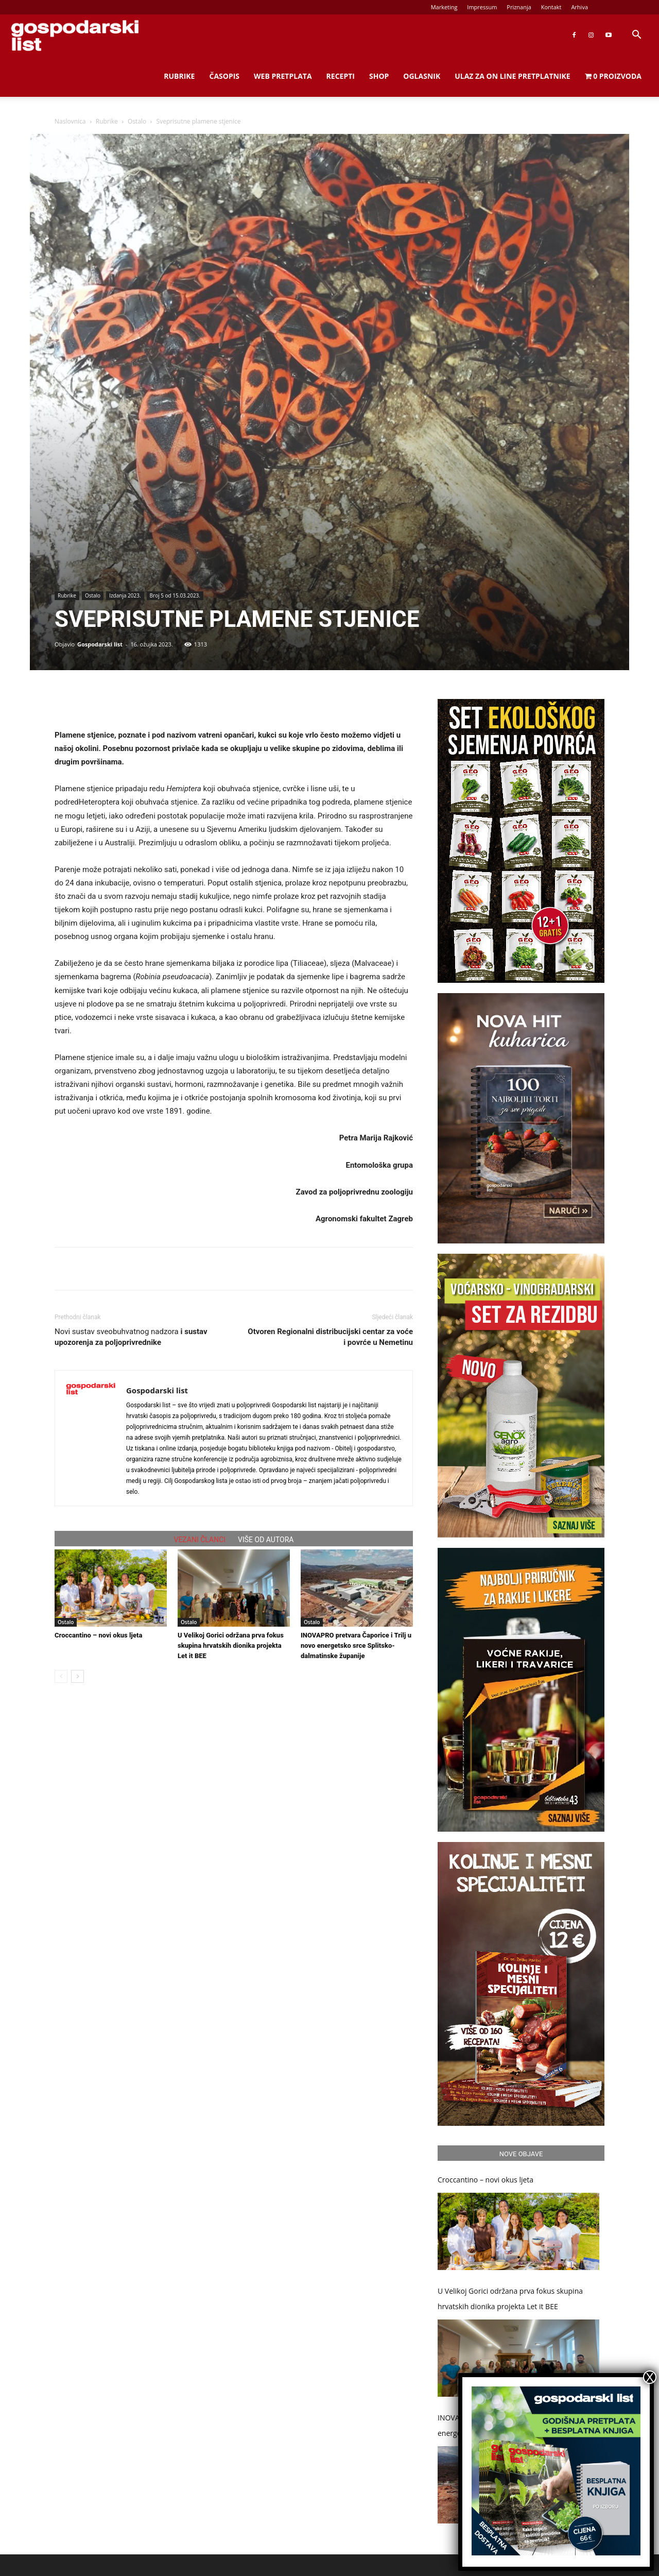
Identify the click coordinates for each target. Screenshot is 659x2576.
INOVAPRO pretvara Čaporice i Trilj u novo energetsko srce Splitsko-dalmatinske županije (356, 1645)
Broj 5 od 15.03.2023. (175, 595)
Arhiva (579, 7)
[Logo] (74, 35)
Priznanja (519, 7)
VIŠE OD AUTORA (265, 1540)
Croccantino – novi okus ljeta (98, 1635)
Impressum (482, 7)
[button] (636, 36)
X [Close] (650, 2377)
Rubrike (179, 76)
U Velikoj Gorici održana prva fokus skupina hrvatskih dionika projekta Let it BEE (231, 1645)
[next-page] (77, 1676)
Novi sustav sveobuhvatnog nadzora (131, 1337)
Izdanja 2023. (125, 595)
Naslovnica (70, 121)
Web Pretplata (283, 76)
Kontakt (551, 7)
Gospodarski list (100, 644)
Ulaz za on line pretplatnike (512, 76)
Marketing (444, 7)
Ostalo (137, 121)
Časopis (224, 76)
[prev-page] (61, 1676)
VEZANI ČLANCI (200, 1540)
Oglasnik (421, 76)
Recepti (340, 76)
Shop (379, 76)
